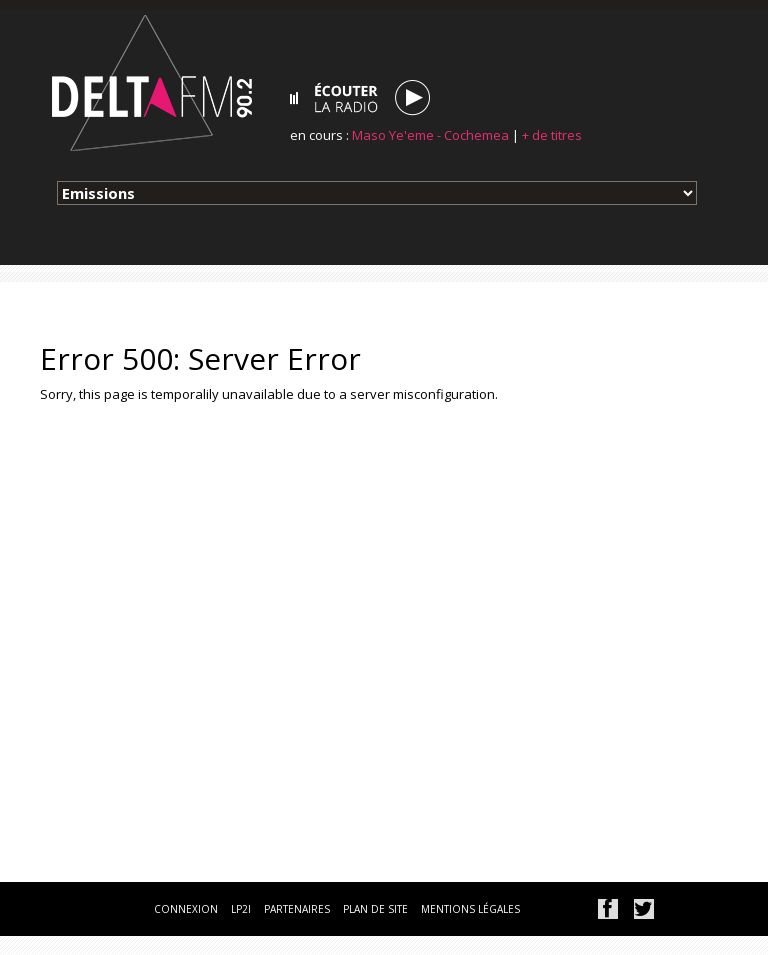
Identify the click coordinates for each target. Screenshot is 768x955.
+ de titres (552, 135)
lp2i (241, 909)
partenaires (297, 909)
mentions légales (470, 909)
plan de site (375, 909)
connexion (186, 909)
